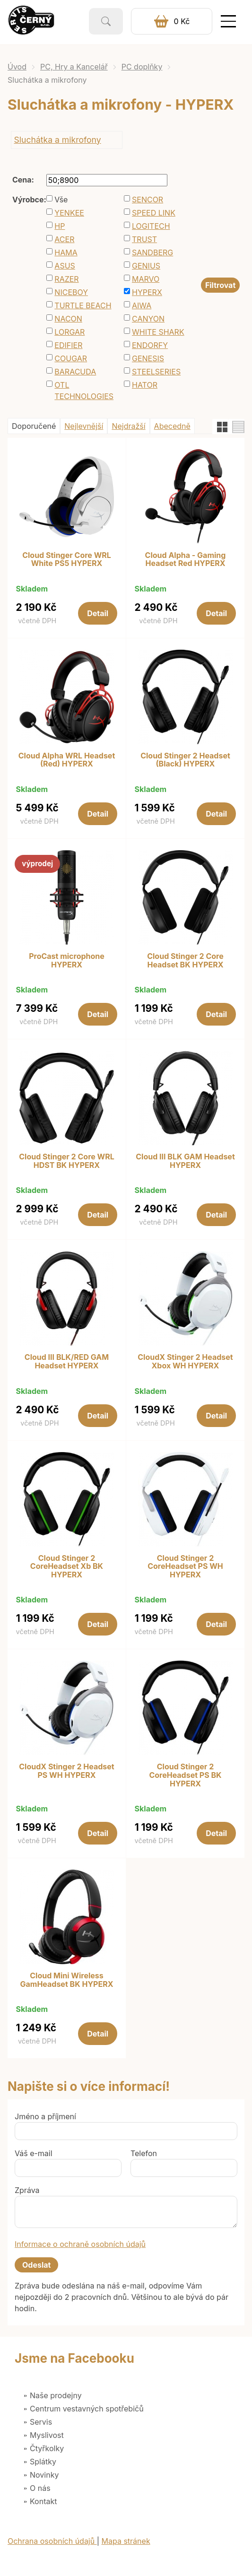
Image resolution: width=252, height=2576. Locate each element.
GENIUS (146, 265)
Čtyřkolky (47, 2448)
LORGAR (69, 332)
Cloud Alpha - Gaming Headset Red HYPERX (185, 559)
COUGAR (70, 358)
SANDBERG (152, 252)
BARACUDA (75, 371)
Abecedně (172, 426)
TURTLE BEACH (82, 305)
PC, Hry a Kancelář (74, 66)
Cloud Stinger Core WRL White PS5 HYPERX (66, 559)
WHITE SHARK (158, 332)
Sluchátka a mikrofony (57, 140)
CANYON (148, 318)
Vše (61, 199)
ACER (64, 239)
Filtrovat (220, 285)
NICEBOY (71, 292)
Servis (41, 2422)
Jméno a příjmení (45, 2116)
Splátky (43, 2461)
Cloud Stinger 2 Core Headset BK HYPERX (185, 960)
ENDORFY (150, 345)
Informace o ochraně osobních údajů (80, 2244)
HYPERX (147, 292)
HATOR (144, 385)
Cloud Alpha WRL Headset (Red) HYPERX (66, 760)
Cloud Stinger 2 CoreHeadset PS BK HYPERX (185, 1775)
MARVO (145, 279)
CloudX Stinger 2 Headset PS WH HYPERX (66, 1771)
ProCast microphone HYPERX (66, 960)
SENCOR (147, 199)
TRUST (144, 239)
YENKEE (69, 213)
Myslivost (47, 2435)
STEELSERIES (156, 371)
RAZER (66, 279)
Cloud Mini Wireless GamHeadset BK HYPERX (66, 1980)
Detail (97, 613)
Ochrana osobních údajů (52, 2541)
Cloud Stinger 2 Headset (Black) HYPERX (185, 760)
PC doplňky (142, 66)
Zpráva (27, 2190)
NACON (68, 318)
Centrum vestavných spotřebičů (87, 2408)
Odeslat (36, 2265)
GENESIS (148, 358)
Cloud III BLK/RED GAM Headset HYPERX (67, 1361)
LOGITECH (151, 226)
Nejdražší (128, 426)
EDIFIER (68, 345)
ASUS (64, 265)
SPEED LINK (153, 213)
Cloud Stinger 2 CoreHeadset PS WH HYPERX (185, 1566)
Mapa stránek (126, 2541)
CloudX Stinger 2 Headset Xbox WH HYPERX (185, 1361)
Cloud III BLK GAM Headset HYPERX (185, 1161)
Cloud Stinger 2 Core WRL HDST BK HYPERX (66, 1161)
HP (59, 226)
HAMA (65, 252)
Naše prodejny (56, 2395)
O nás (40, 2488)
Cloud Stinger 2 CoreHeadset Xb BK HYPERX (66, 1566)
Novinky (44, 2475)
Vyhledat (105, 21)
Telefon (143, 2153)
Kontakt (43, 2501)
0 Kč (182, 21)
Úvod (17, 66)
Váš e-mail (33, 2153)
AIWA (141, 305)
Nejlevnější (83, 426)
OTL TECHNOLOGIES (83, 390)
